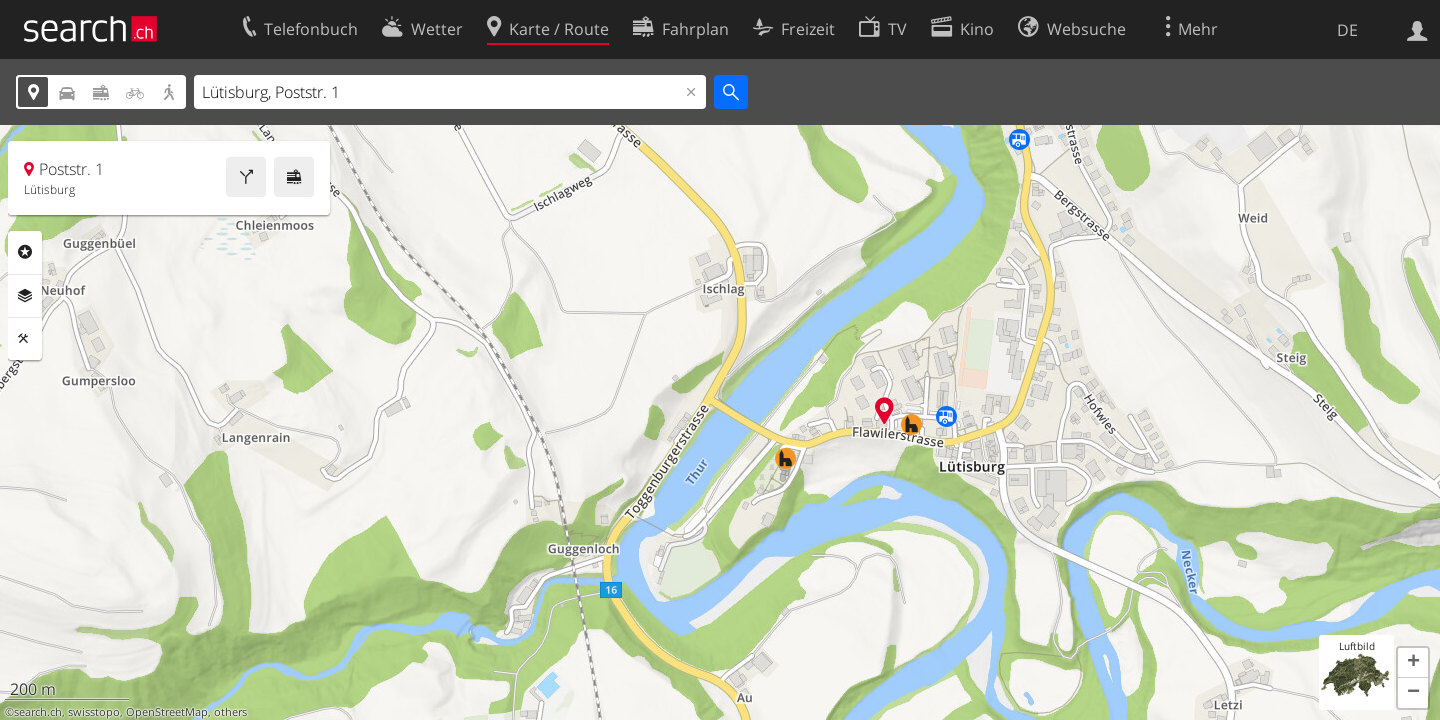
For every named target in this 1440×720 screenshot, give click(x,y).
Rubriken (25, 252)
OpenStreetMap (167, 712)
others (230, 712)
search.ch (38, 712)
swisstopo (94, 712)
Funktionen (25, 339)
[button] (1413, 663)
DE (1347, 30)
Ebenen (25, 296)
